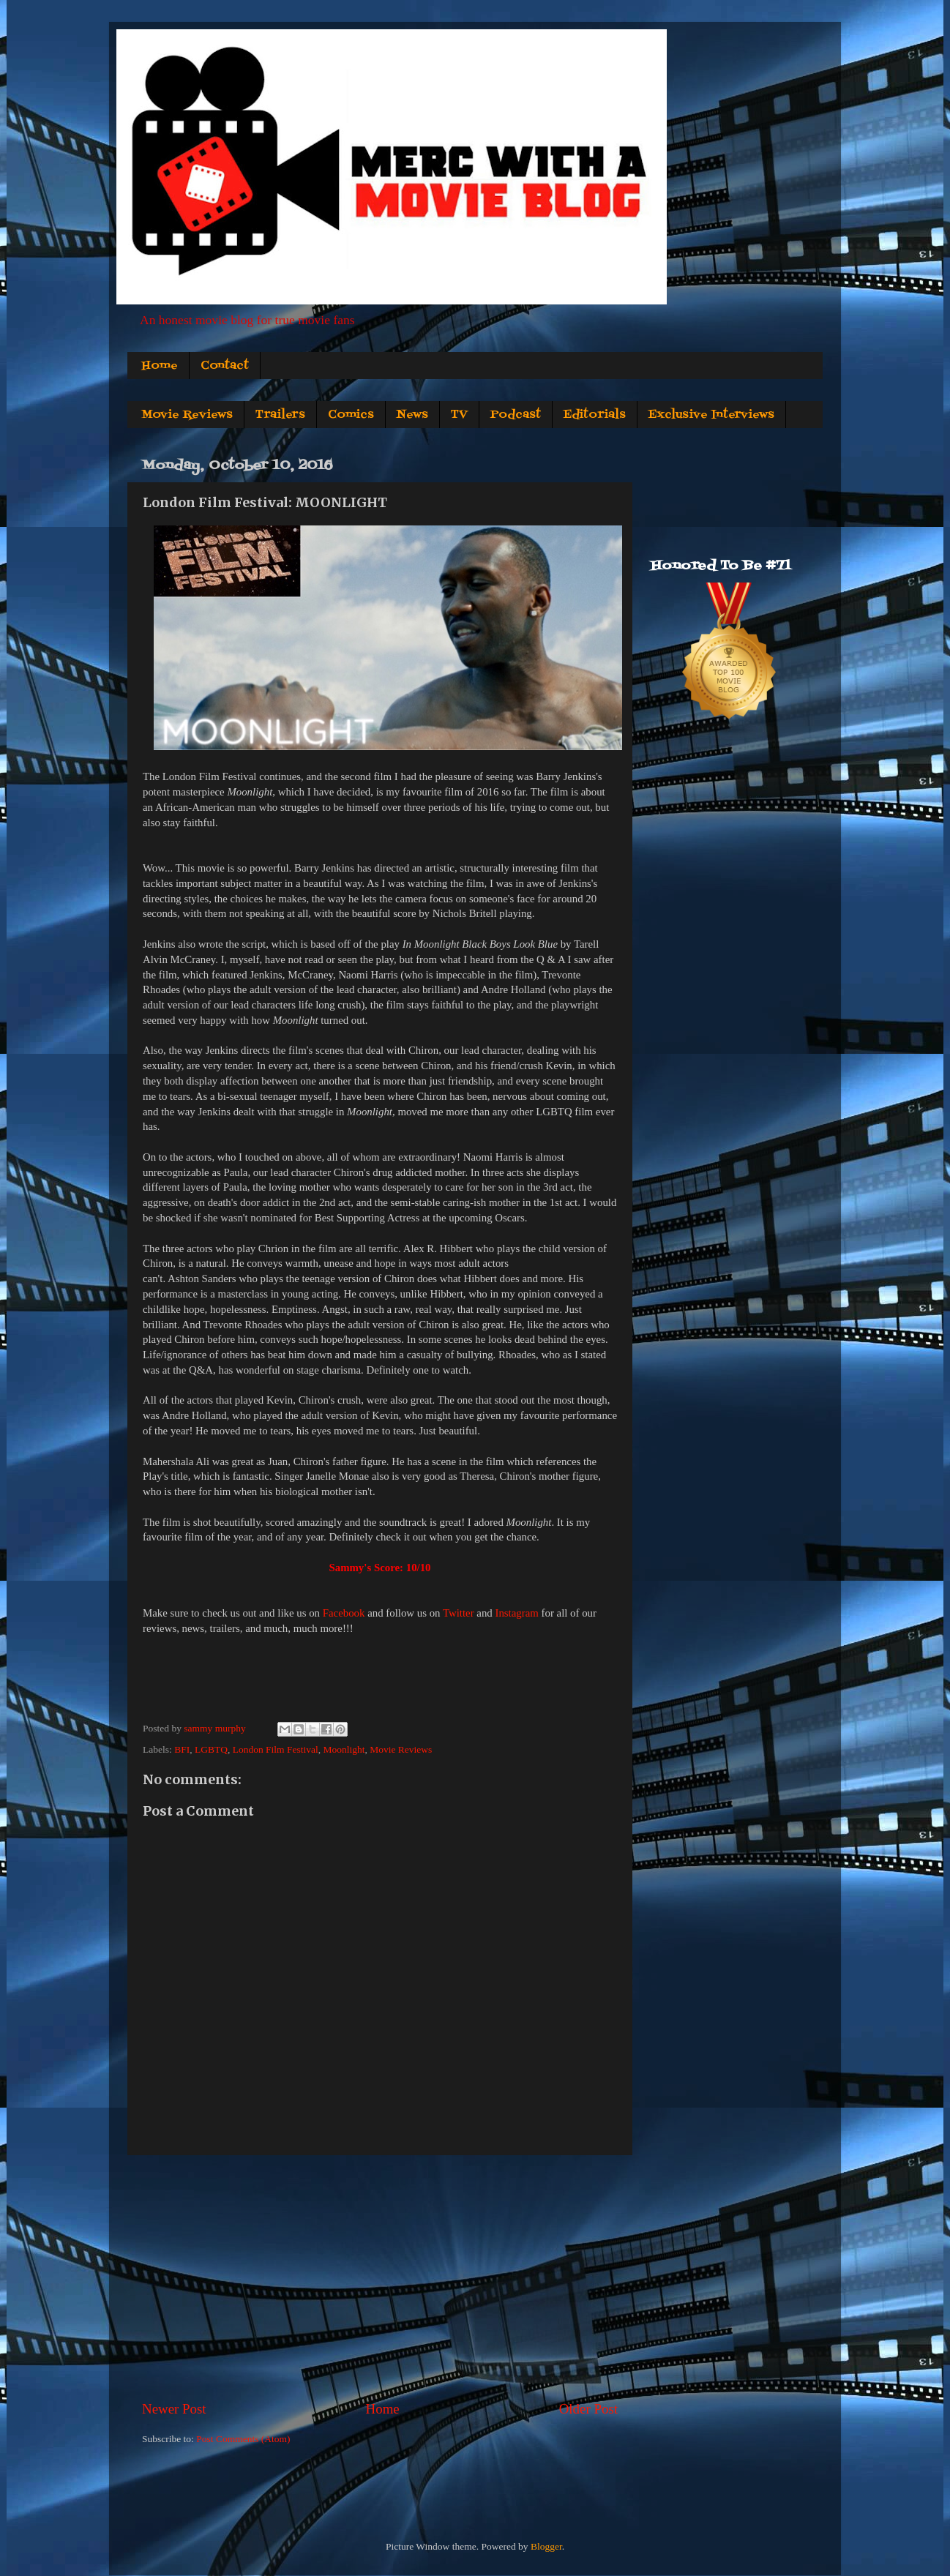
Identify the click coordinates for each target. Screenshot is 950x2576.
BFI (182, 1749)
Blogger (546, 2546)
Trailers (280, 415)
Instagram (516, 1613)
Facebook (344, 1613)
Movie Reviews (187, 415)
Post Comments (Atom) (243, 2438)
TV (459, 415)
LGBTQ (211, 1749)
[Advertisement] (380, 2277)
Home (159, 366)
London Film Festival (275, 1749)
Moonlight (343, 1749)
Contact (225, 366)
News (412, 415)
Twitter (458, 1613)
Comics (351, 415)
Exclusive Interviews (711, 415)
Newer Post (174, 2408)
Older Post (588, 2408)
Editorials (595, 415)
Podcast (515, 415)
